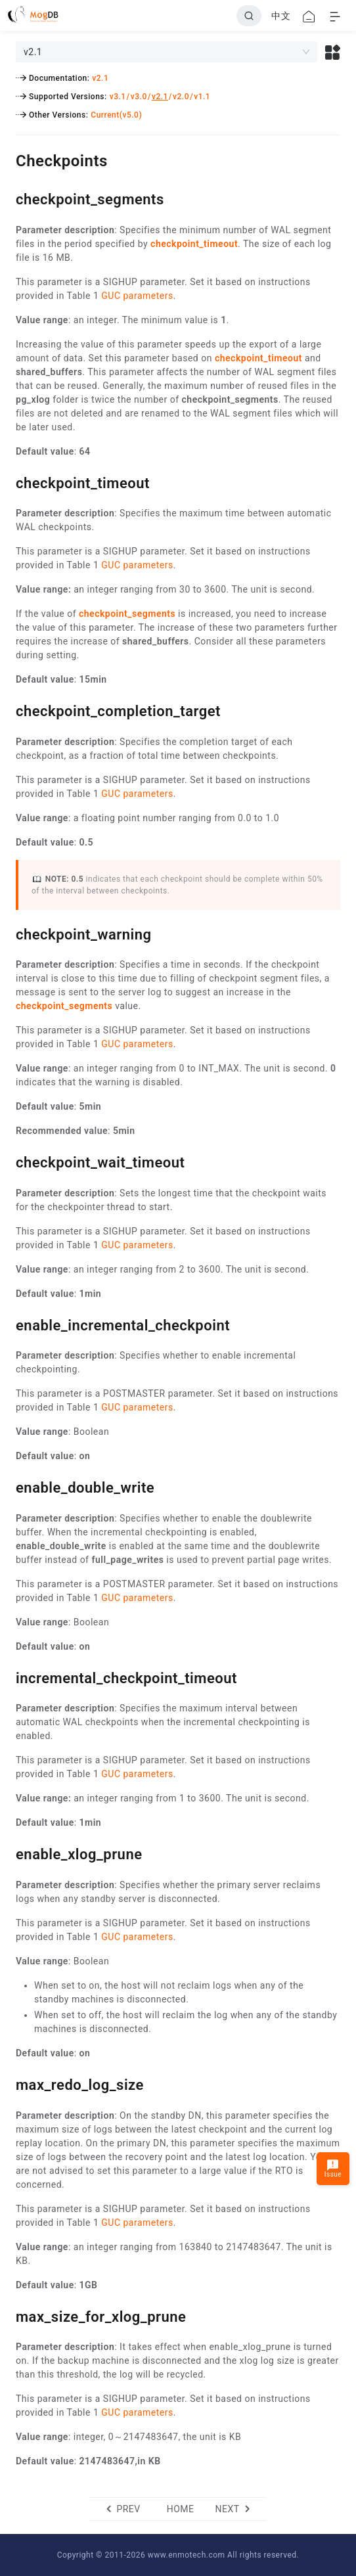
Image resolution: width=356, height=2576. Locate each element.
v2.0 (181, 96)
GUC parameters (137, 295)
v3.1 (118, 96)
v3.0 (139, 96)
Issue (333, 2168)
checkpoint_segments (127, 613)
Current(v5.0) (116, 115)
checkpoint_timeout (194, 243)
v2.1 (100, 78)
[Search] (248, 15)
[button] (332, 52)
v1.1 (202, 96)
